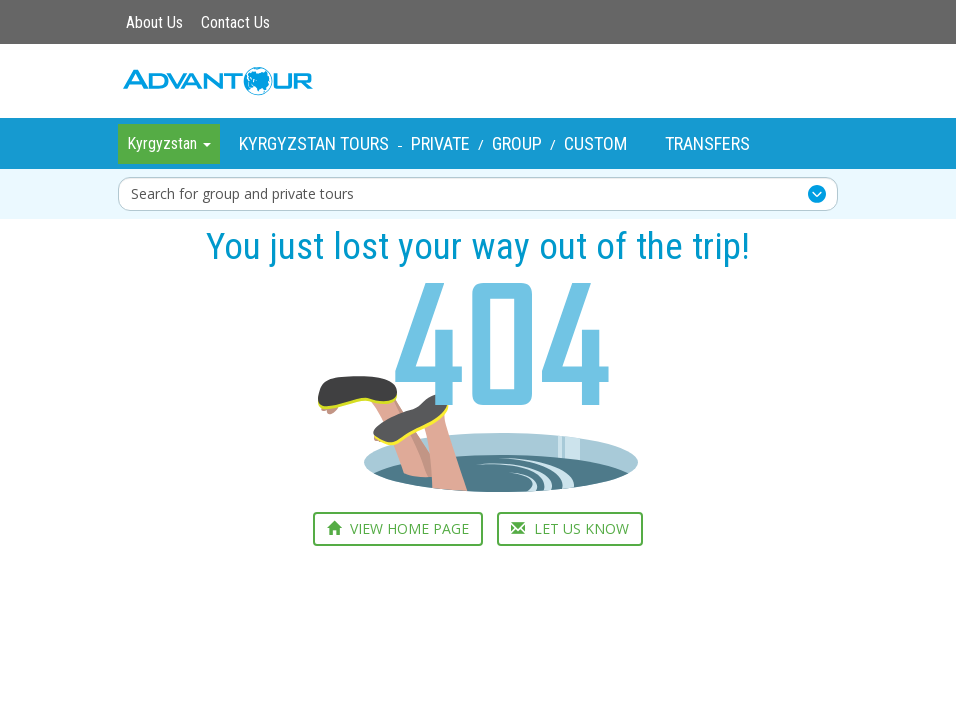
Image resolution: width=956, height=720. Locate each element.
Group (517, 143)
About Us (154, 22)
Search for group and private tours (242, 193)
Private (440, 143)
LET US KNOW (570, 528)
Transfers (707, 143)
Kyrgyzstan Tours (314, 143)
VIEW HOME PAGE (398, 528)
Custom (595, 143)
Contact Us (235, 22)
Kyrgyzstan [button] (169, 143)
